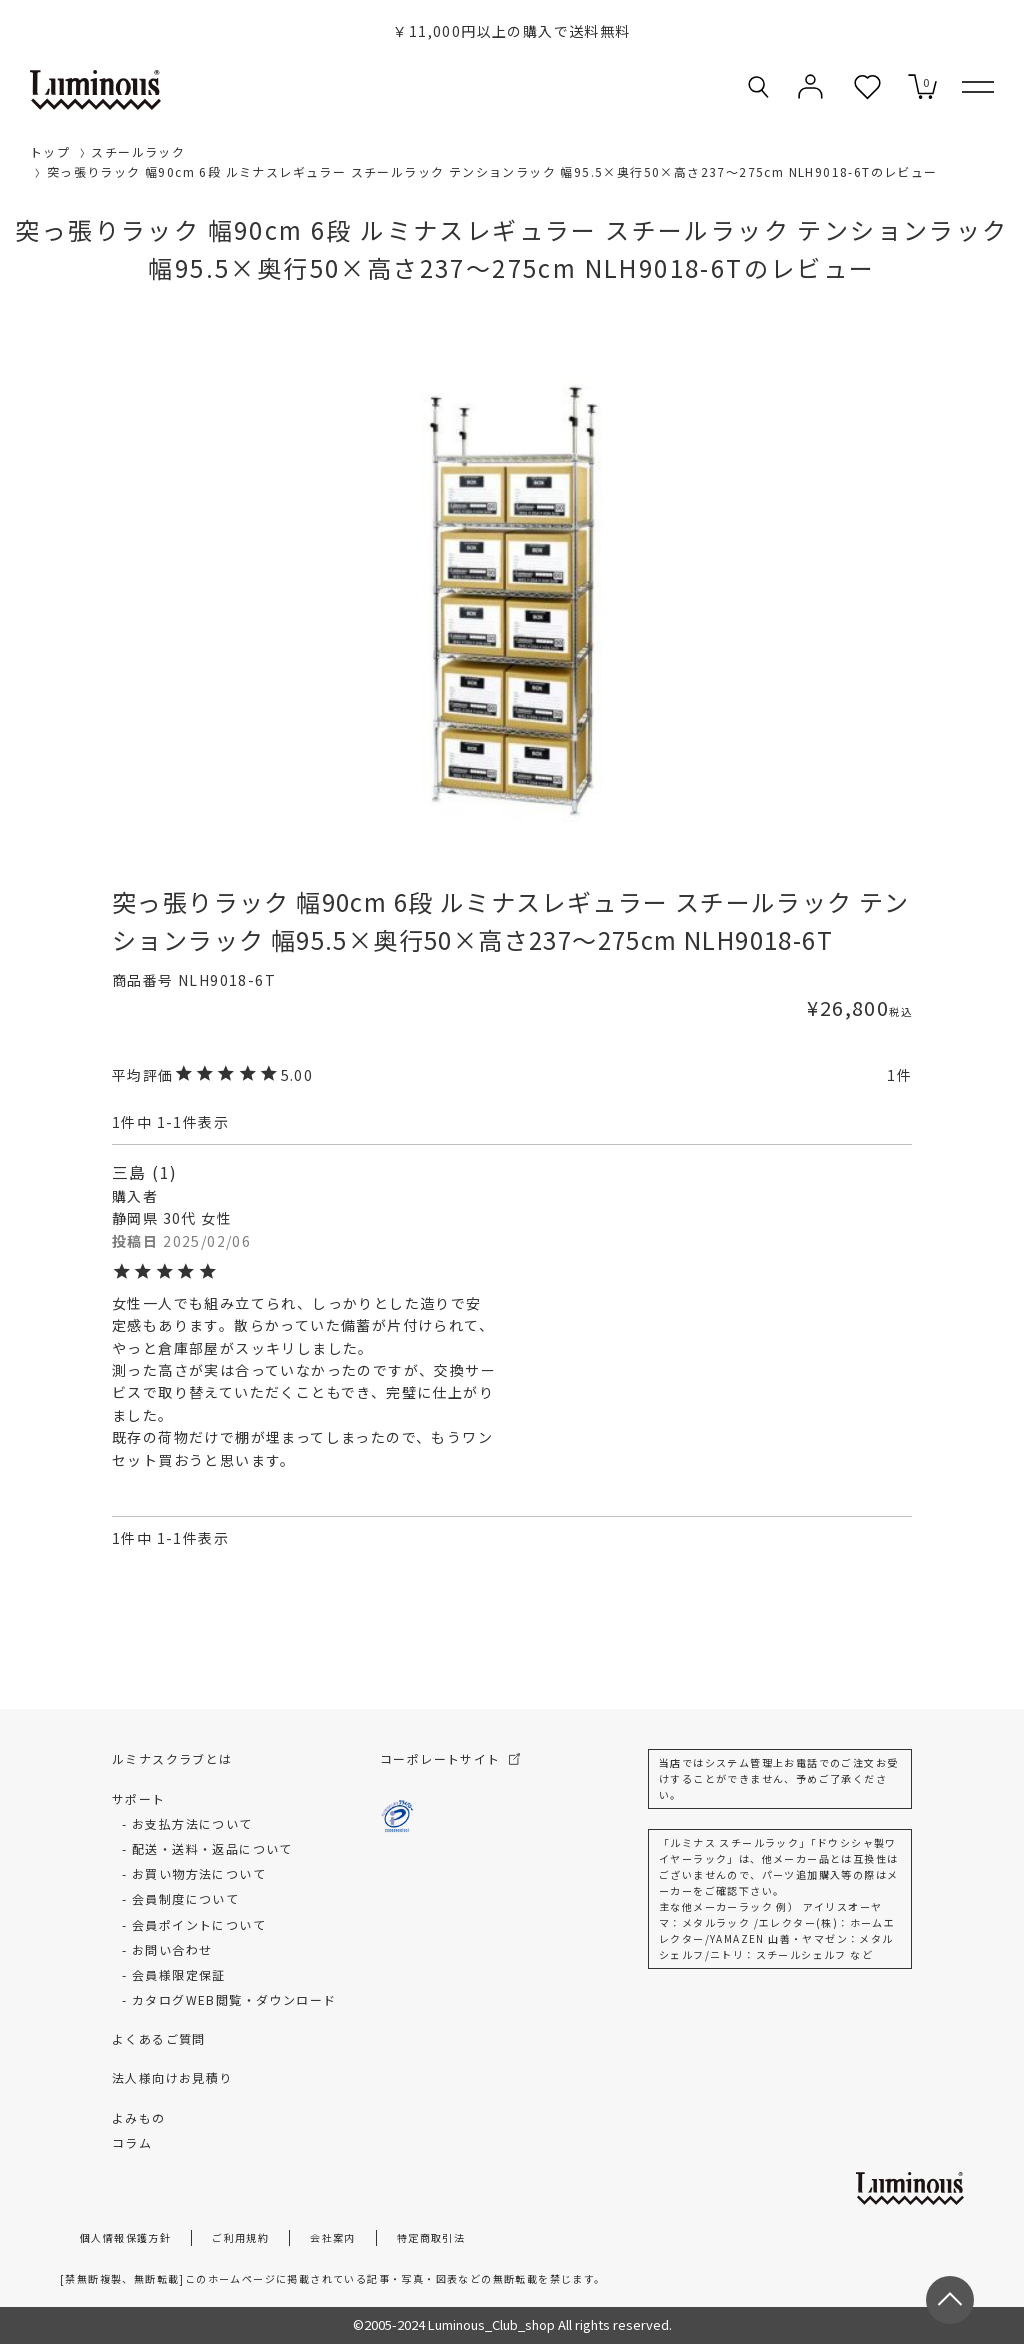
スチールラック (138, 151)
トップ (50, 151)
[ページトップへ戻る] (950, 2300)
